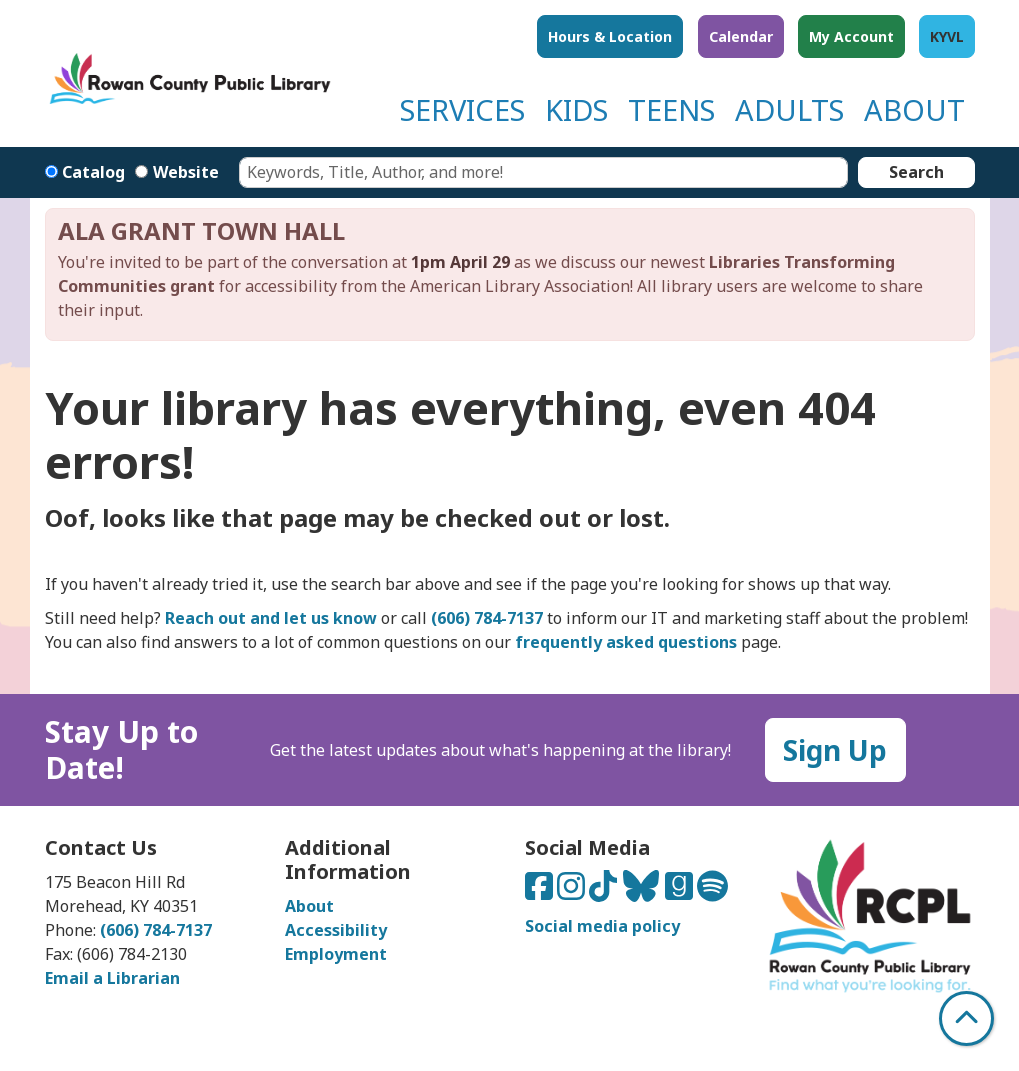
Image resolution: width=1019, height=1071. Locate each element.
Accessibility (336, 930)
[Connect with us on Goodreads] (681, 892)
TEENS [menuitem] (671, 109)
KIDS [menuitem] (576, 109)
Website (186, 172)
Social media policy (602, 926)
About (309, 906)
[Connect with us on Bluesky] (643, 892)
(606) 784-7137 (156, 930)
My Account (851, 36)
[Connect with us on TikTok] (605, 892)
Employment (336, 954)
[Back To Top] (966, 1018)
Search (916, 172)
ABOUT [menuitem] (914, 109)
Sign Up (835, 750)
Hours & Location (610, 36)
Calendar (741, 36)
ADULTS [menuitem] (789, 109)
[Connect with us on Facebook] (541, 892)
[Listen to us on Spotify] (712, 892)
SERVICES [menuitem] (462, 109)
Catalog (93, 172)
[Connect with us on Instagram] (573, 892)
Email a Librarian (112, 978)
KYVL (947, 36)
